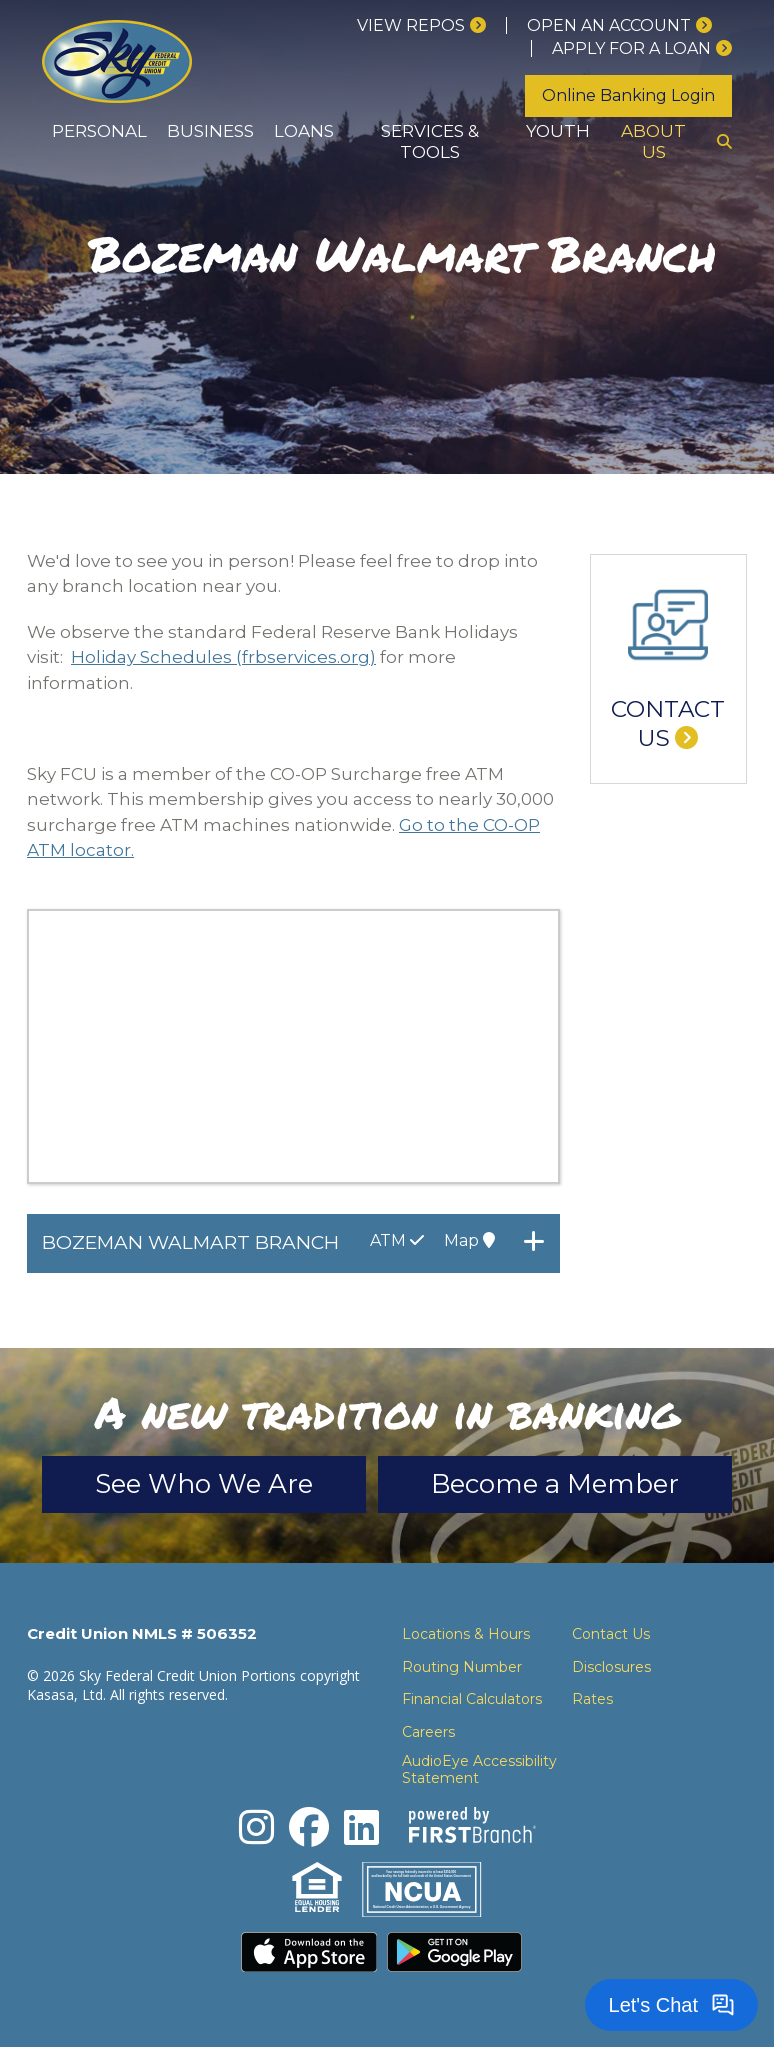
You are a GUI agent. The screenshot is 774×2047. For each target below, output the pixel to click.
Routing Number (462, 1667)
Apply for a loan (631, 48)
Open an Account (609, 25)
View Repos (411, 25)
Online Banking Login (628, 95)
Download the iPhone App (309, 1952)
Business (210, 131)
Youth (558, 131)
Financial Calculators (472, 1699)
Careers (428, 1732)
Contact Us (668, 724)
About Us (653, 141)
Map (469, 1240)
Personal (99, 131)
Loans (304, 131)
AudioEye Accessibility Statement (479, 1770)
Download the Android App (455, 1952)
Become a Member (555, 1484)
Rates (592, 1699)
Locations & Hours (466, 1634)
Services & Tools (430, 141)
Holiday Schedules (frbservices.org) (223, 657)
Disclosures (611, 1667)
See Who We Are (204, 1484)
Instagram (256, 1827)
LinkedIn (361, 1827)
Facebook (309, 1827)
